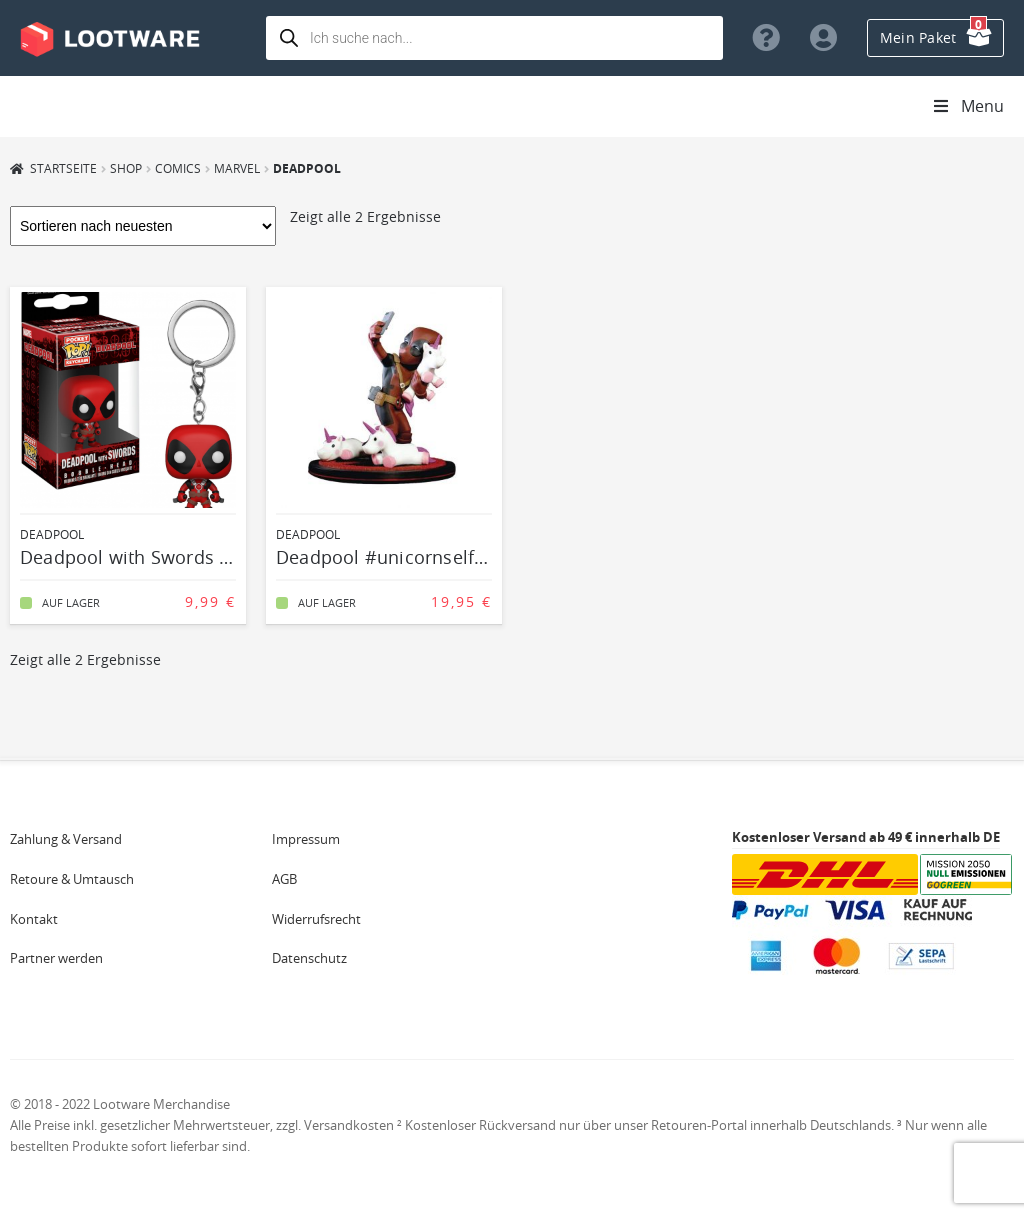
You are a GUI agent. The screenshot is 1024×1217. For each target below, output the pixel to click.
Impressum (306, 839)
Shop (126, 168)
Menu (967, 106)
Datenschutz (309, 958)
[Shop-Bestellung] (143, 226)
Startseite (63, 168)
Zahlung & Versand (66, 839)
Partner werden (56, 958)
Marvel (237, 168)
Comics (178, 168)
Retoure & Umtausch (72, 879)
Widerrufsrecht (316, 919)
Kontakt (34, 919)
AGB (284, 879)
